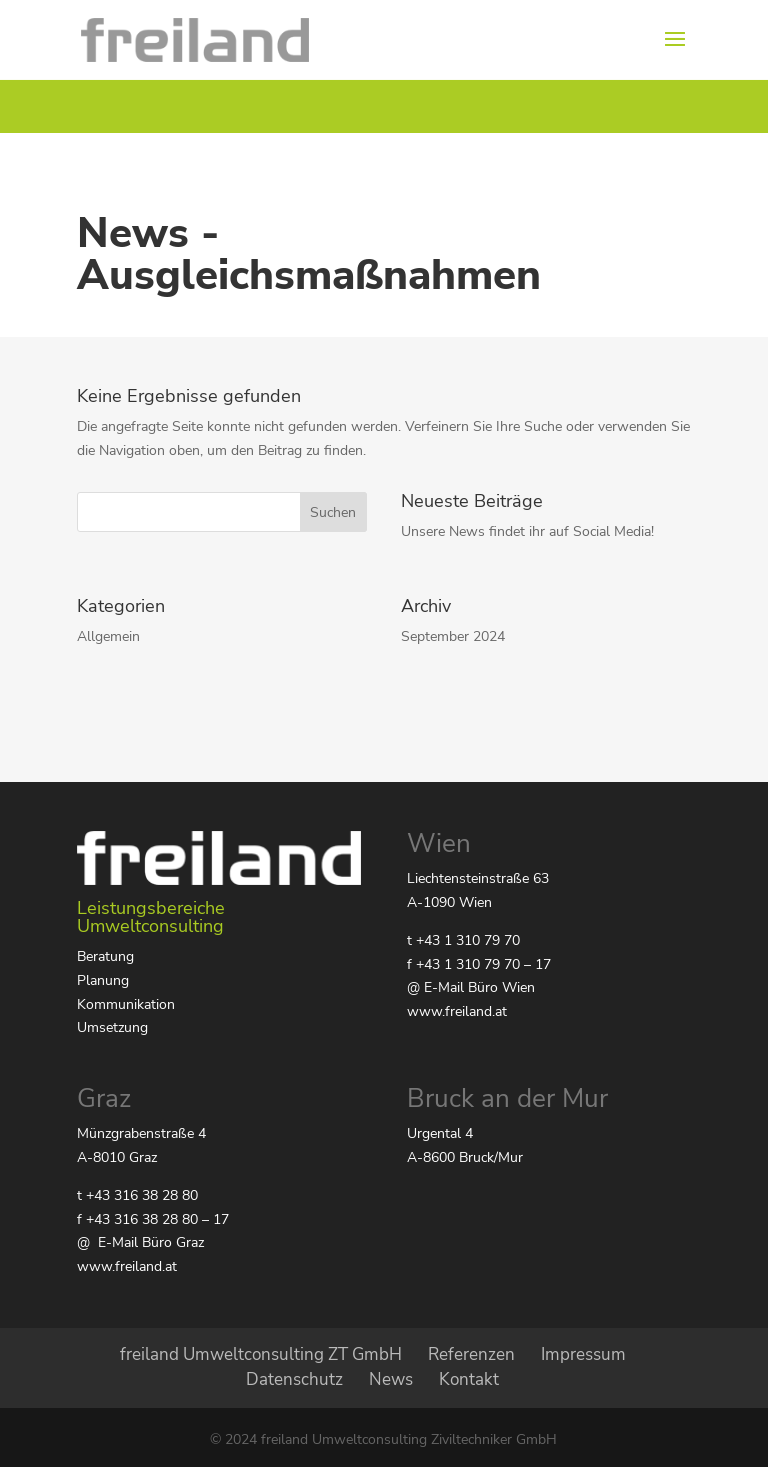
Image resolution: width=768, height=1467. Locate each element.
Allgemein (108, 636)
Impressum (583, 1354)
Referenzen (471, 1354)
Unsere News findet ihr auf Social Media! (527, 531)
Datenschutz (294, 1379)
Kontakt (469, 1379)
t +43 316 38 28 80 (137, 1195)
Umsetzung (112, 1027)
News (391, 1379)
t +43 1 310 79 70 (463, 940)
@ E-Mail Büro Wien (471, 987)
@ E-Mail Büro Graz (140, 1242)
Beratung (105, 956)
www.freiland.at (457, 1011)
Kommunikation (126, 1004)
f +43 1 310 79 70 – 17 (479, 964)
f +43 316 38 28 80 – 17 (153, 1219)
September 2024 (453, 636)
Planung (103, 980)
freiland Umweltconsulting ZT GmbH (261, 1354)
